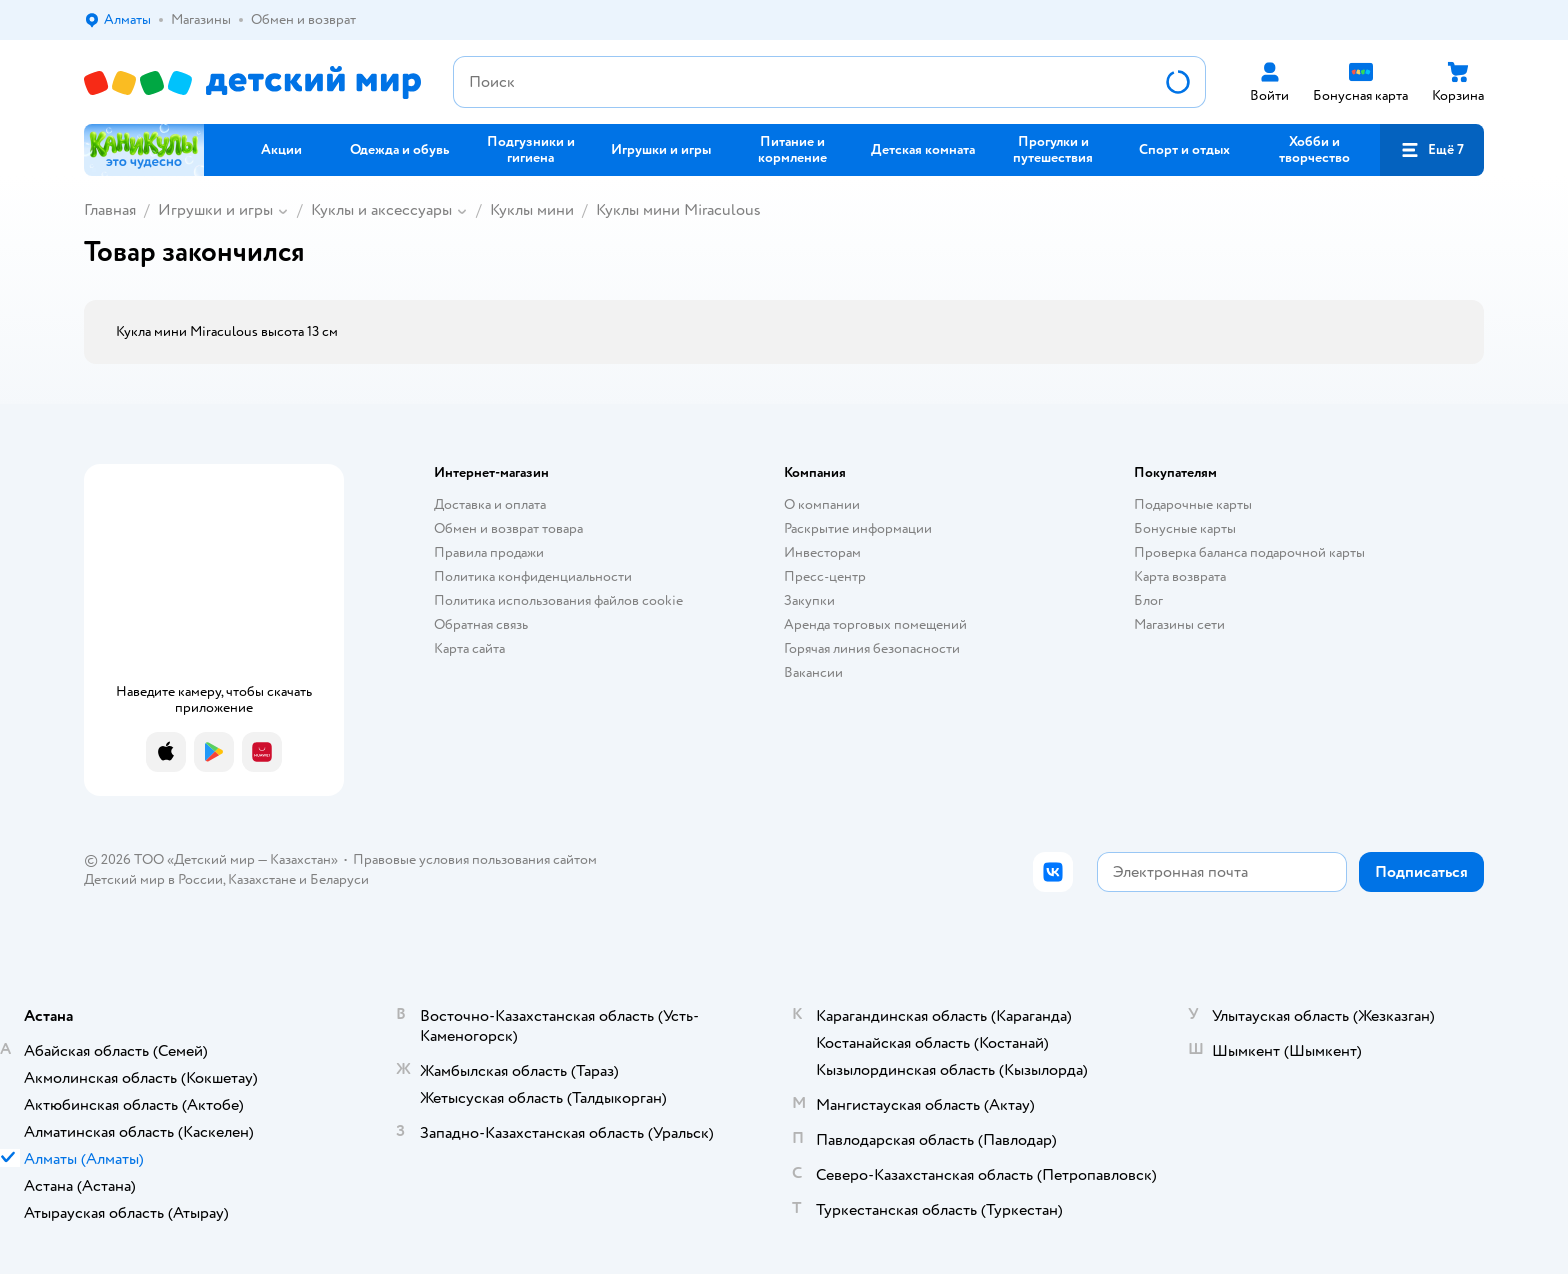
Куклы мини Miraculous (678, 210)
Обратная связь (481, 624)
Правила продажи (489, 552)
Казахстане (262, 879)
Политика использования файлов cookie (558, 600)
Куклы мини (532, 210)
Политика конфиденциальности (533, 576)
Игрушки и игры (215, 210)
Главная (110, 210)
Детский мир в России (153, 879)
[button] (1432, 150)
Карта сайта (469, 648)
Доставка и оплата (490, 504)
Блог (1148, 600)
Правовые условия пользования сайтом (475, 859)
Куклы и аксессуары (381, 210)
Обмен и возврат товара (508, 528)
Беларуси (339, 879)
